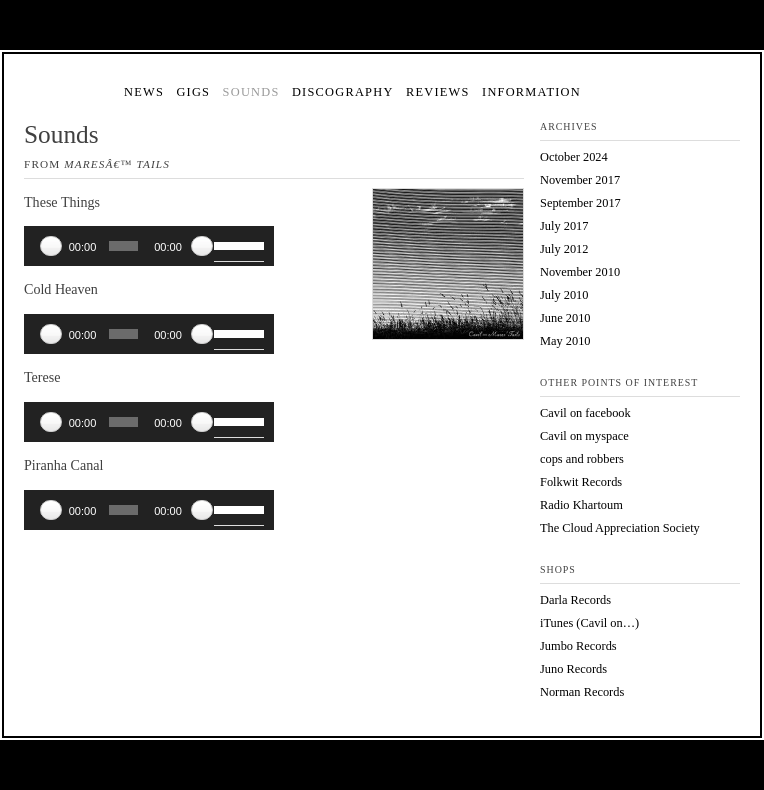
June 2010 (565, 318)
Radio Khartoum (581, 505)
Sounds (251, 92)
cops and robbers (582, 459)
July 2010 (564, 295)
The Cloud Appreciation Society (620, 528)
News (144, 92)
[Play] (51, 246)
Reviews (438, 92)
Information (531, 92)
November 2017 (580, 180)
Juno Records (573, 669)
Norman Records (582, 692)
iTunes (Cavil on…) (589, 623)
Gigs (193, 92)
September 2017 (580, 203)
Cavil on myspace (584, 436)
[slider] (123, 246)
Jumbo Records (578, 646)
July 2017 (564, 226)
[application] (149, 246)
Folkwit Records (581, 482)
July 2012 (564, 249)
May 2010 (565, 341)
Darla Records (575, 600)
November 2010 (580, 272)
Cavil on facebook (585, 413)
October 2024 (574, 157)
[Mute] (202, 246)
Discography (343, 92)
